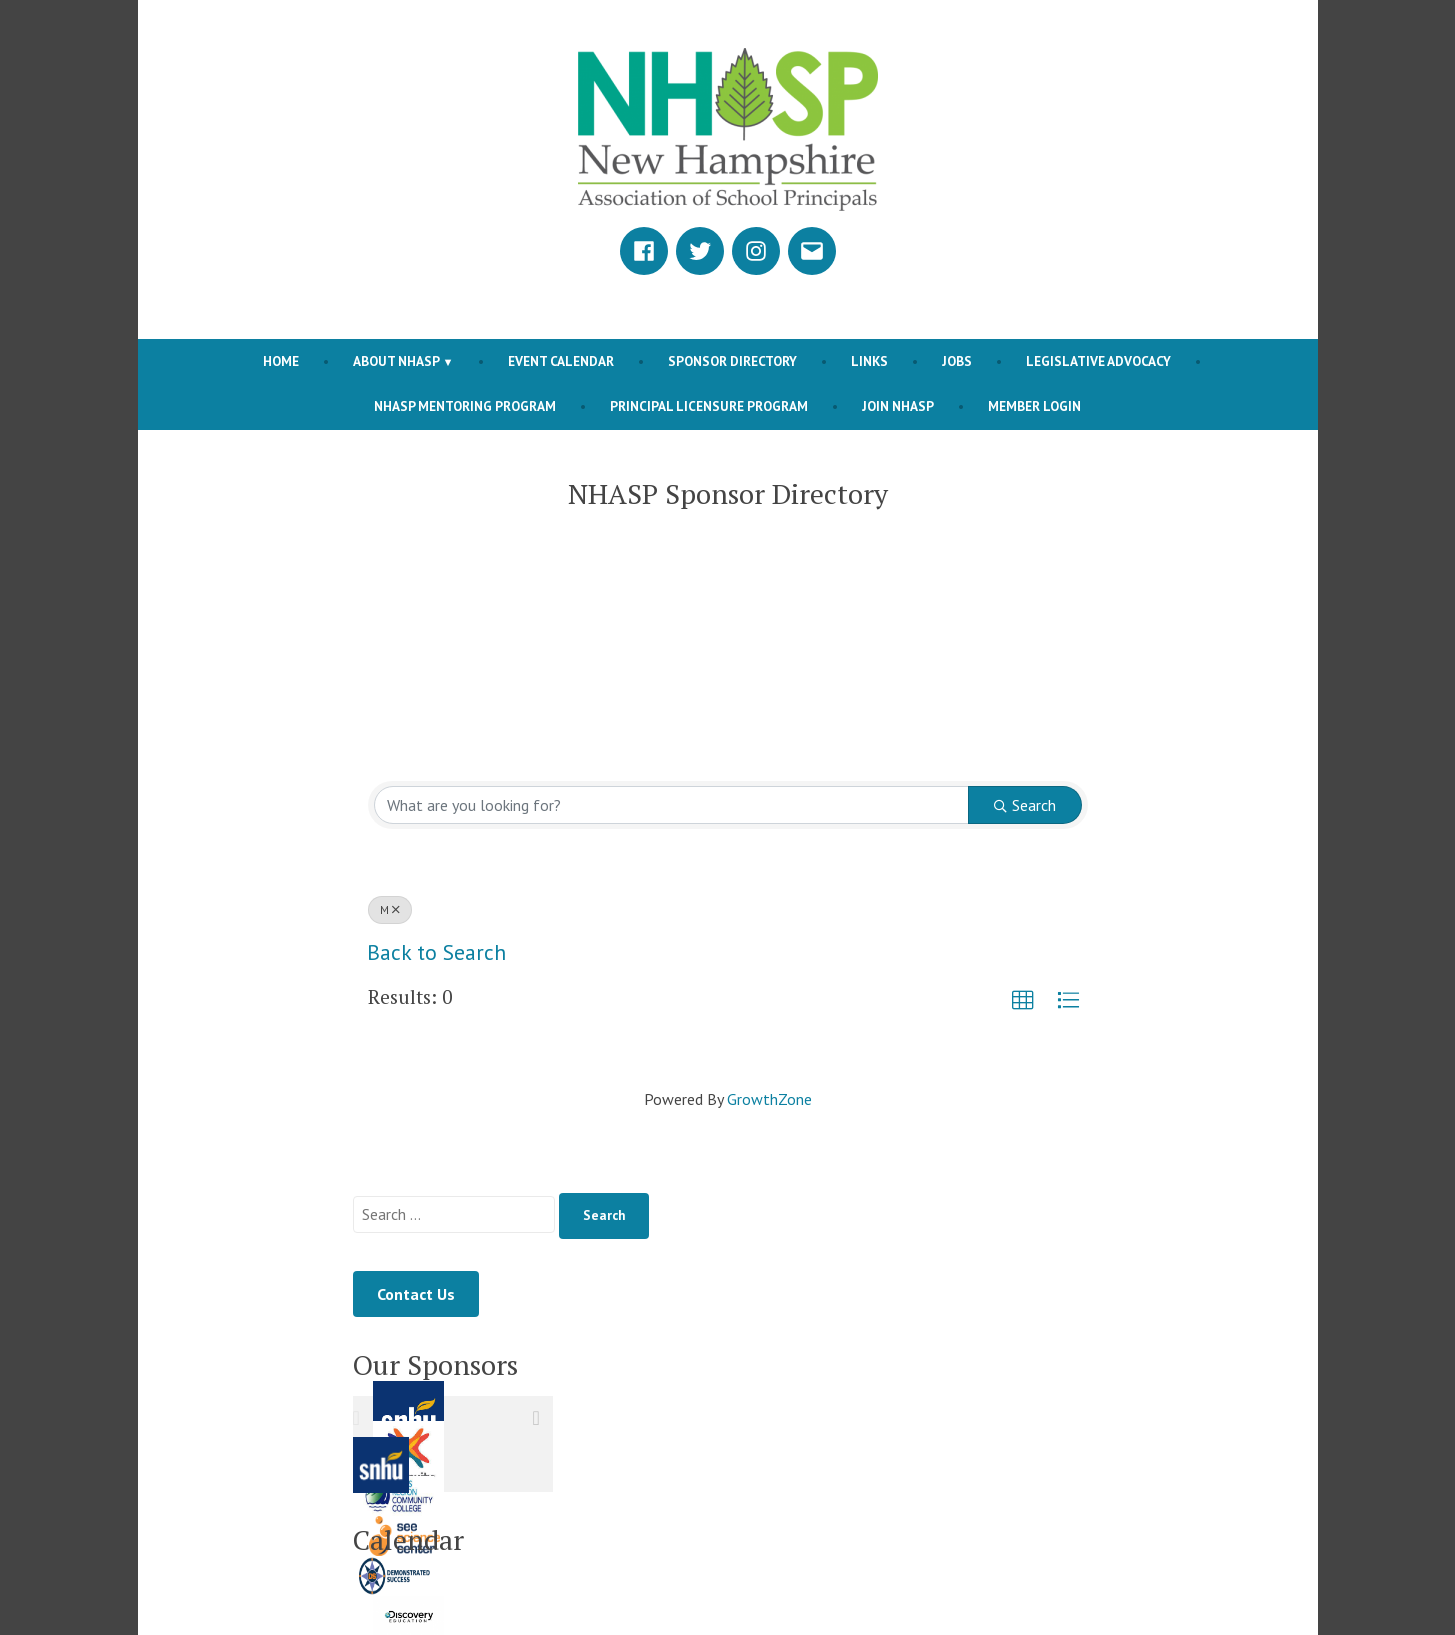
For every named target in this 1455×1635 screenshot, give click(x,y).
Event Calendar (561, 361)
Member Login (1034, 406)
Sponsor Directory (732, 361)
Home (281, 361)
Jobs (957, 361)
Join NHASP (898, 406)
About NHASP (396, 361)
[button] (1023, 1001)
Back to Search (436, 952)
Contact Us (416, 1294)
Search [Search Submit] (1025, 805)
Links (869, 361)
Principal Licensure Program (709, 406)
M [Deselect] (390, 909)
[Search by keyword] (671, 805)
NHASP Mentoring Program (465, 406)
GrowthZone (769, 1099)
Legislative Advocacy (1098, 361)
